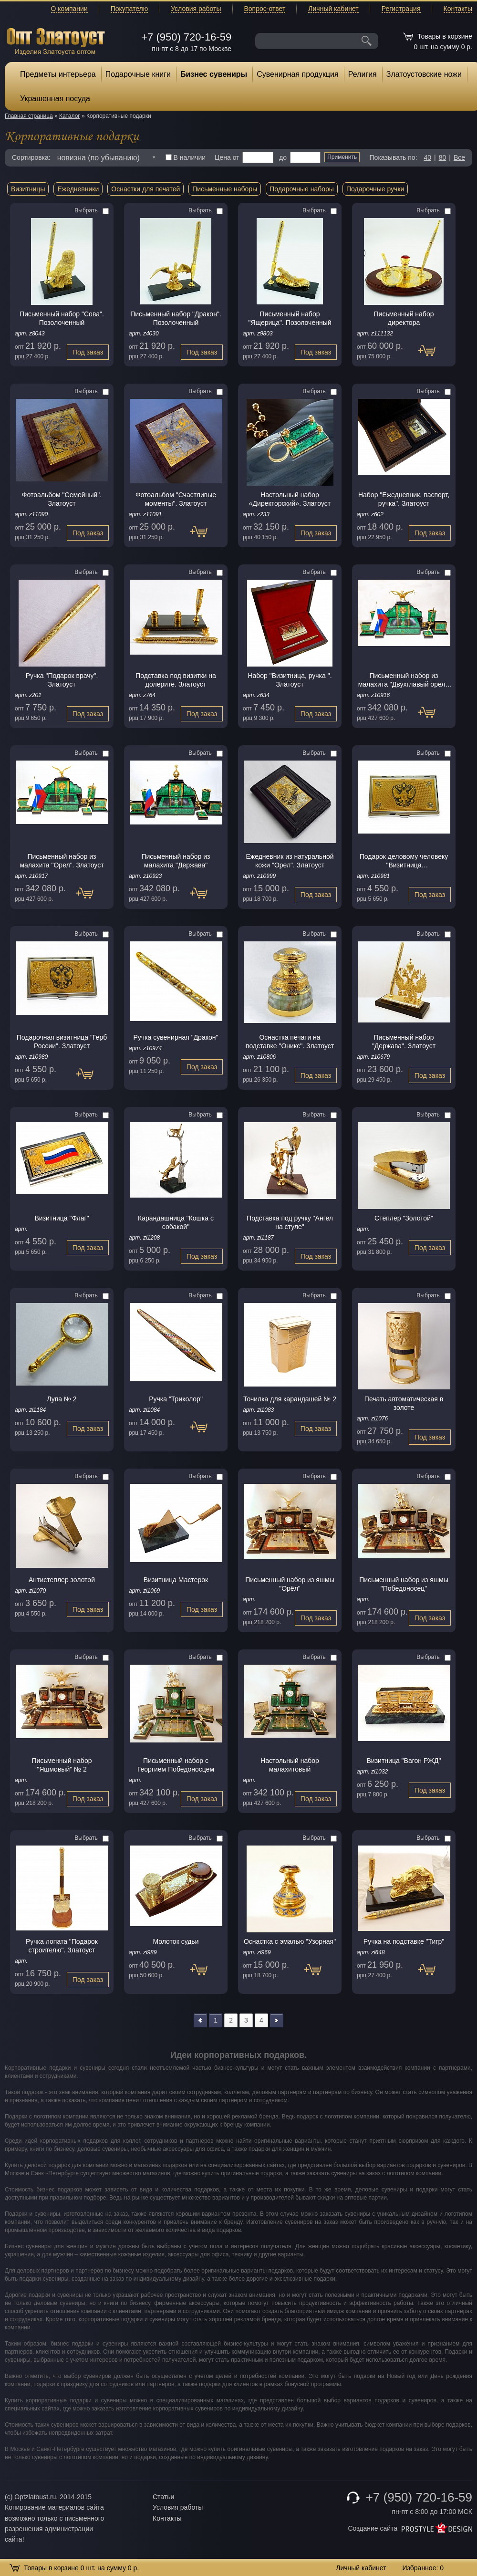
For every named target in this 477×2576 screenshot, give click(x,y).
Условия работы (196, 8)
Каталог (69, 116)
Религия (362, 74)
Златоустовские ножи (424, 74)
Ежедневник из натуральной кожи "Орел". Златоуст (290, 861)
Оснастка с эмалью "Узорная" (290, 1941)
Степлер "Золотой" (403, 1218)
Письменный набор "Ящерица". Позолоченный (289, 318)
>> (276, 2020)
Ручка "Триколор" (176, 1399)
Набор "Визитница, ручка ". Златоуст (290, 680)
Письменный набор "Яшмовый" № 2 (62, 1765)
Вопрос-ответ (265, 8)
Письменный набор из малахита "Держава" (175, 861)
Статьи (163, 2497)
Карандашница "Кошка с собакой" (176, 1222)
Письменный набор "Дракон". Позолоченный (175, 318)
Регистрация (401, 8)
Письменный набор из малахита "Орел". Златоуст (62, 861)
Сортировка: (31, 157)
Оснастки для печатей (145, 189)
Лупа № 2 (61, 1399)
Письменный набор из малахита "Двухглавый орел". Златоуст (404, 680)
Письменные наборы (224, 189)
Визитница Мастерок (176, 1580)
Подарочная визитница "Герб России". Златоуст (62, 1041)
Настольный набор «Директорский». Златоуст (290, 499)
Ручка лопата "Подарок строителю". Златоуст (62, 1946)
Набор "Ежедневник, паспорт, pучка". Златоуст (403, 499)
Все (459, 157)
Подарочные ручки (375, 189)
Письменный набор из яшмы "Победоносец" (403, 1584)
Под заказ (88, 352)
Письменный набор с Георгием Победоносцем (175, 1765)
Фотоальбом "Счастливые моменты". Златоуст (175, 499)
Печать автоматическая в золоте (403, 1403)
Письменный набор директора (404, 318)
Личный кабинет (333, 8)
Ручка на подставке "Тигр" (403, 1941)
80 (442, 157)
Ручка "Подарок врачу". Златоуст (62, 680)
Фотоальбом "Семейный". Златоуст (62, 499)
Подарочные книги (138, 74)
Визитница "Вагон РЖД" (404, 1760)
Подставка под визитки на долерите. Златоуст (175, 680)
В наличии (186, 157)
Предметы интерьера (58, 74)
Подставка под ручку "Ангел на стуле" (290, 1222)
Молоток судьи (176, 1941)
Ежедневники (78, 189)
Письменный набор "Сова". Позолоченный (62, 318)
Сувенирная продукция (298, 74)
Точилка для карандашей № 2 (289, 1399)
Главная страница (29, 116)
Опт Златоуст (56, 40)
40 (427, 157)
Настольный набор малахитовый (289, 1765)
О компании (69, 8)
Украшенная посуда (55, 98)
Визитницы (28, 189)
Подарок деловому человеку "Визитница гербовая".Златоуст (404, 861)
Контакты (458, 8)
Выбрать (91, 210)
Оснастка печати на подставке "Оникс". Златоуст (290, 1041)
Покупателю (129, 8)
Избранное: (423, 2568)
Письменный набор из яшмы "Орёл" (289, 1584)
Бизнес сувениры (213, 74)
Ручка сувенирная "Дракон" (176, 1037)
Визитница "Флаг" (61, 1218)
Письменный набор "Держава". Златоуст (404, 1041)
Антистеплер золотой (62, 1580)
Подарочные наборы (302, 189)
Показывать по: (393, 157)
